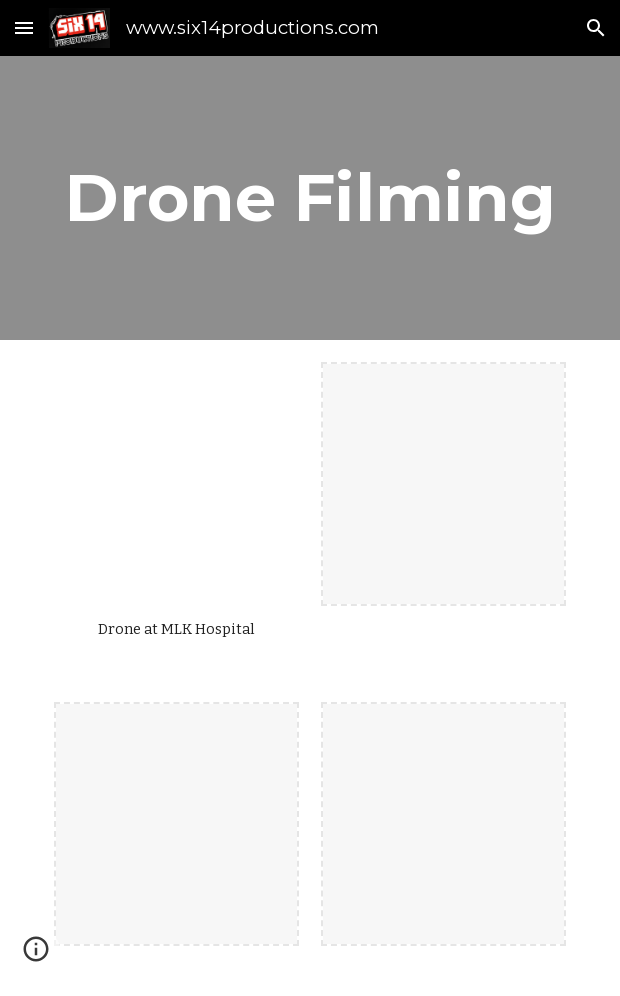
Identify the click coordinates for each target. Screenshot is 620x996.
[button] (24, 27)
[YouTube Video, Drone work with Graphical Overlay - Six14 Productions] (176, 484)
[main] (309, 197)
